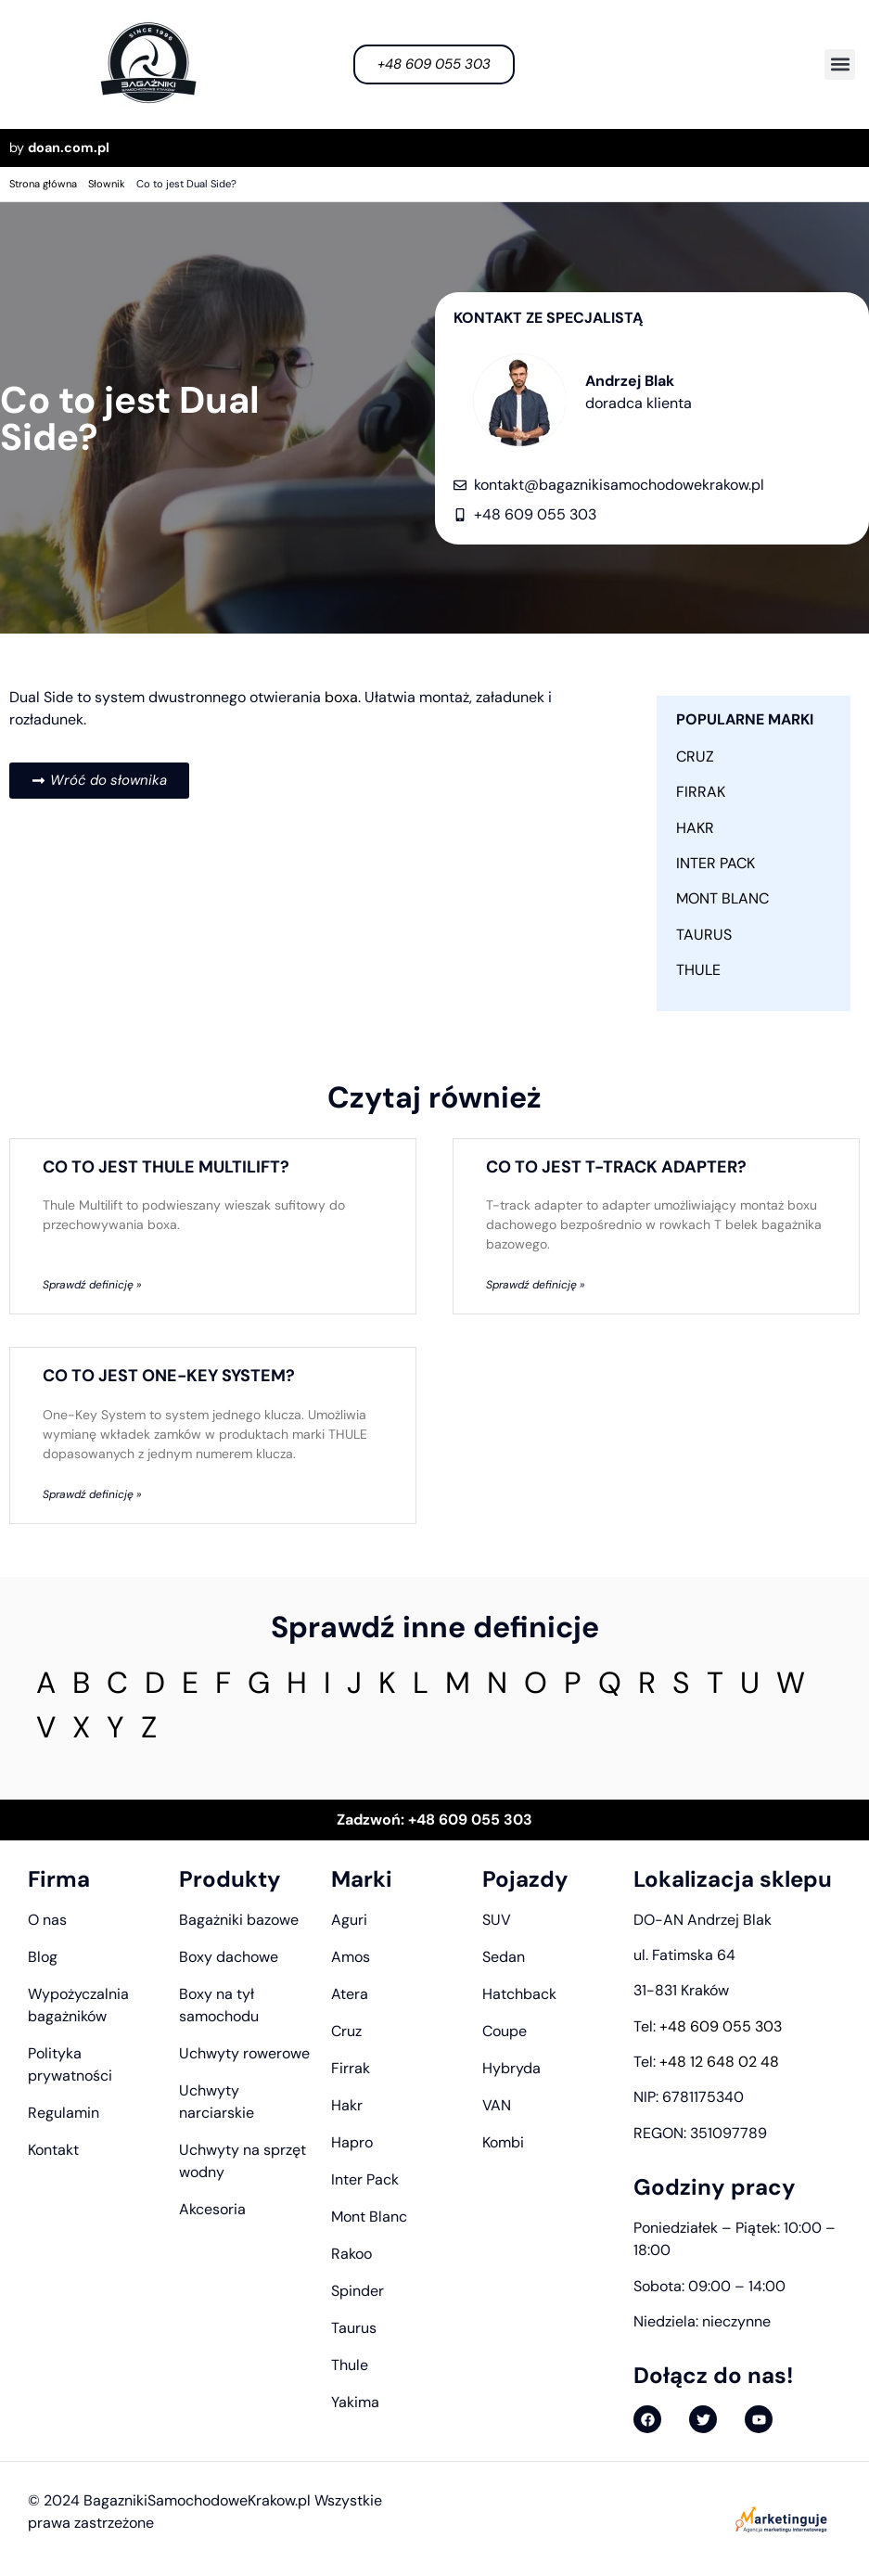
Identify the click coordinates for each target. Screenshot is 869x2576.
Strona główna (43, 183)
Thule (698, 970)
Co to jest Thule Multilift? (166, 1167)
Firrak (700, 791)
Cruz (695, 756)
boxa (341, 697)
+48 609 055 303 (720, 2026)
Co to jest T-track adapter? (616, 1167)
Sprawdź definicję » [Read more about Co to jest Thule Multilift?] (92, 1284)
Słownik (106, 183)
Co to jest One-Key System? (169, 1376)
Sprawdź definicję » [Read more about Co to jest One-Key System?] (92, 1494)
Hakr (695, 828)
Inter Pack (715, 863)
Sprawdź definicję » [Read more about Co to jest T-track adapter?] (535, 1284)
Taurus (704, 934)
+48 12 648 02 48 (719, 2061)
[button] (839, 64)
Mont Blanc (722, 898)
